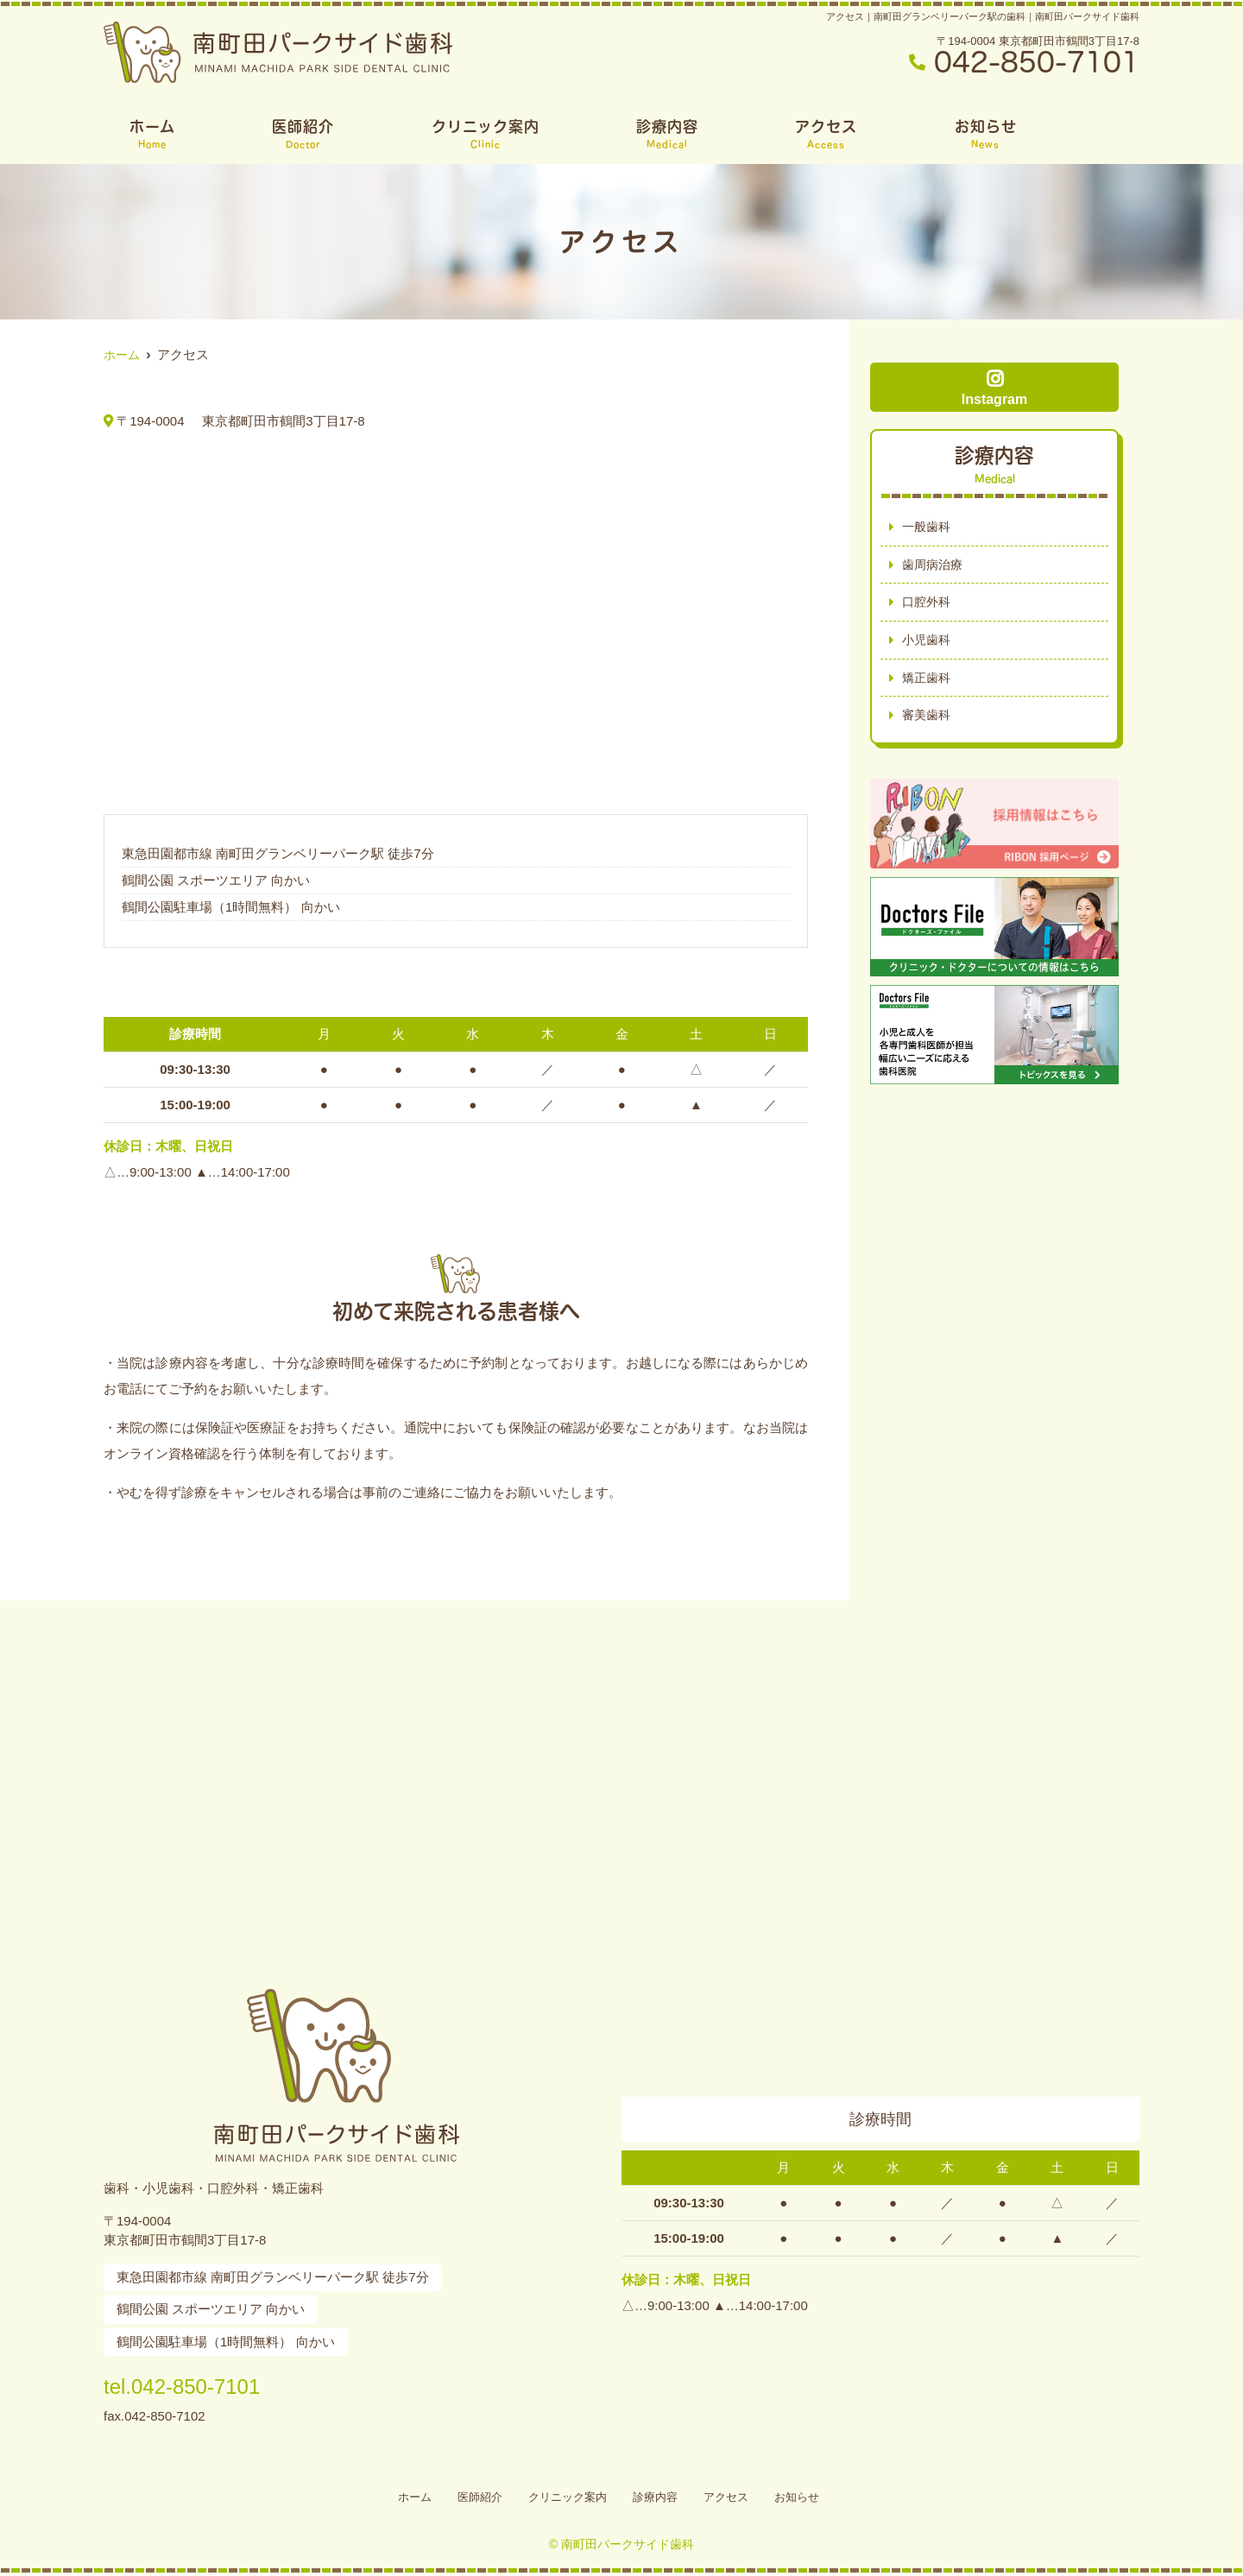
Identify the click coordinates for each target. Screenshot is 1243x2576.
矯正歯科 (928, 682)
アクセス (826, 134)
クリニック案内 (485, 134)
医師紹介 (303, 134)
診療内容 (667, 134)
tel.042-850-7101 (214, 2383)
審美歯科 (928, 721)
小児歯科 (928, 643)
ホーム (152, 134)
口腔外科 (928, 604)
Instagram (994, 388)
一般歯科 (928, 527)
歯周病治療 (934, 566)
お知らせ (986, 134)
